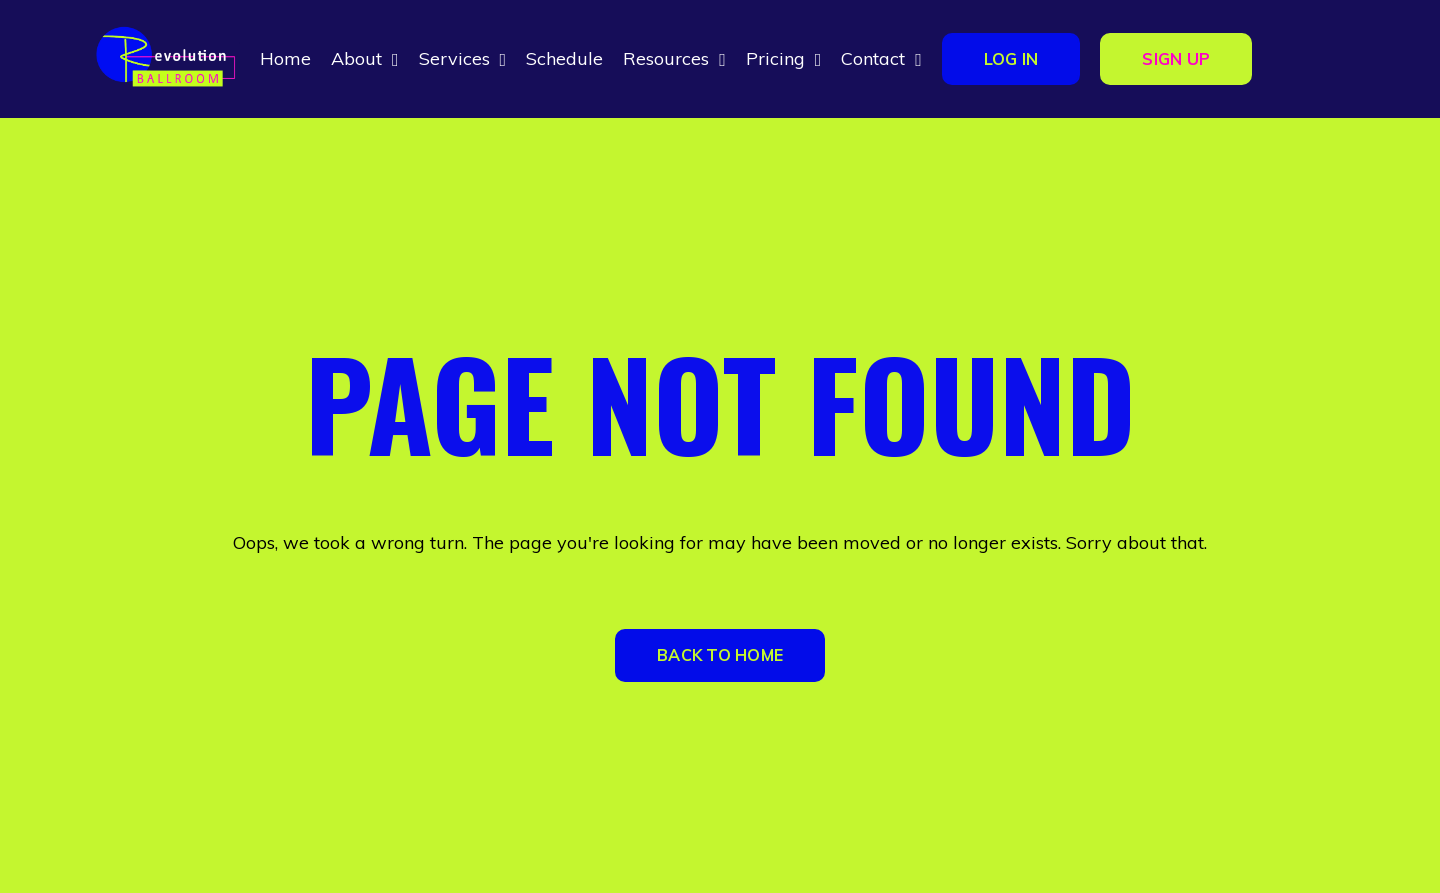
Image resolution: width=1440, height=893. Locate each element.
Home (285, 58)
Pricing (784, 58)
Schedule (564, 58)
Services (463, 58)
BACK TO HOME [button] (720, 655)
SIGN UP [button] (1176, 59)
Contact (881, 58)
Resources (674, 58)
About (365, 58)
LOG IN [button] (1011, 59)
